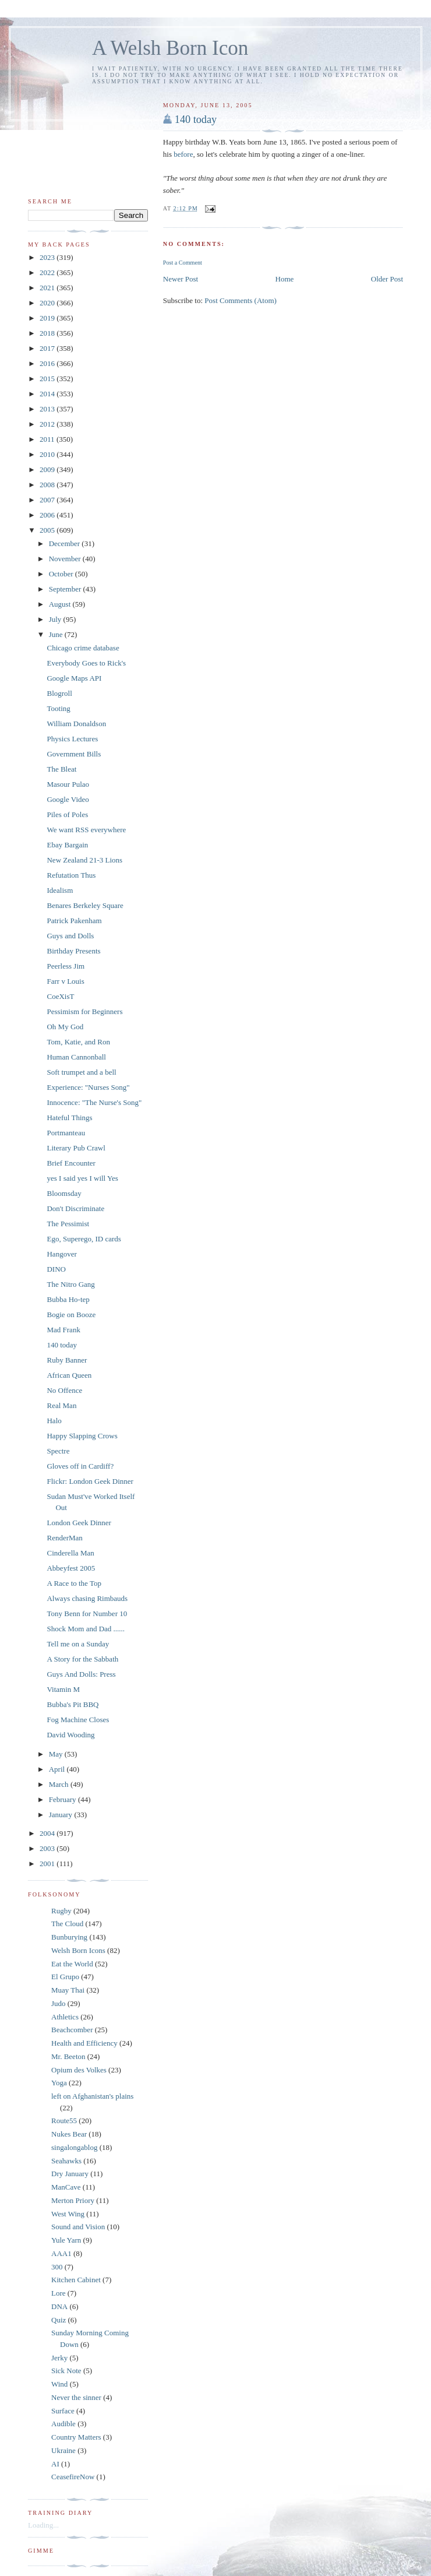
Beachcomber (72, 2029)
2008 (48, 484)
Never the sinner (76, 2397)
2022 (48, 272)
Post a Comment (182, 262)
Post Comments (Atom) (240, 300)
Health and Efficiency (84, 2043)
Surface (63, 2410)
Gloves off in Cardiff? (80, 1466)
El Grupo (65, 1976)
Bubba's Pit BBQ (72, 1704)
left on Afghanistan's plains (92, 2096)
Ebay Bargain (67, 844)
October (62, 573)
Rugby (61, 1910)
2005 (48, 530)
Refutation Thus (71, 875)
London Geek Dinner (79, 1522)
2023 (48, 257)
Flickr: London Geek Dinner (90, 1481)
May (57, 1754)
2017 (48, 348)
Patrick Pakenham (74, 920)
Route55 (64, 2120)
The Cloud (67, 1923)
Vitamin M (63, 1689)
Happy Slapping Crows (82, 1435)
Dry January (70, 2173)
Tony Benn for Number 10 (87, 1613)
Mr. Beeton (68, 2056)
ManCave (66, 2187)
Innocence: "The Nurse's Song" (94, 1102)
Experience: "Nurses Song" (88, 1087)
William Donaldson (76, 723)
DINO (56, 1269)
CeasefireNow (72, 2476)
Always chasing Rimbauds (87, 1598)
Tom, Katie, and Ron (78, 1041)
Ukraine (63, 2450)
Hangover (61, 1254)
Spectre (58, 1451)
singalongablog (74, 2147)
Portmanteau (66, 1132)
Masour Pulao (68, 784)
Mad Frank (63, 1329)
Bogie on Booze (71, 1314)
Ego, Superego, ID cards (84, 1238)
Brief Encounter (71, 1163)
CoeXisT (60, 996)
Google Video (68, 799)
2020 (48, 302)
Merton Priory (72, 2200)
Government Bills (74, 753)
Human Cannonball (76, 1057)
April (58, 1769)
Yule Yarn (66, 2240)
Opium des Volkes (79, 2069)
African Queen (69, 1375)
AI (55, 2463)
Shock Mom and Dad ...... (86, 1628)
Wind (59, 2384)
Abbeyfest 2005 (71, 1568)
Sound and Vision (78, 2226)
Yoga (59, 2082)
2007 (48, 499)
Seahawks (66, 2160)
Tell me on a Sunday (78, 1643)
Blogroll (59, 693)
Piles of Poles (67, 814)
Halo (54, 1420)
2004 (48, 1833)
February (63, 1799)
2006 (48, 515)
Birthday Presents (73, 950)
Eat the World (72, 1963)
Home (284, 279)
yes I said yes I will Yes (82, 1178)
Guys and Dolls (70, 935)
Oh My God (65, 1026)
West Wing (67, 2213)
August (61, 604)
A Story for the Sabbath (82, 1659)
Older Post (387, 279)
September (66, 589)
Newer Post (180, 279)
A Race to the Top (74, 1583)
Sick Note (66, 2370)
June (57, 634)
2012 (48, 424)
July (56, 619)
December (65, 543)
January (62, 1814)
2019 (48, 318)
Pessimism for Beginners (84, 1011)
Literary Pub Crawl (76, 1147)
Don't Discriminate (75, 1208)
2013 (48, 408)
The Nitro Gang (70, 1284)
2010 (48, 454)
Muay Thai (67, 1990)
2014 (48, 393)
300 (57, 2266)
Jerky (59, 2357)
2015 (48, 378)
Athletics (65, 2016)
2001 (48, 1863)
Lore (58, 2293)
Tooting (58, 708)
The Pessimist (68, 1223)
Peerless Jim (65, 966)
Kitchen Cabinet (76, 2279)
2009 (48, 469)
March (59, 1784)
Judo (58, 2003)
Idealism (60, 890)
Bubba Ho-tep (68, 1299)
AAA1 (61, 2253)
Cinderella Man (70, 1553)
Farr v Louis (65, 981)
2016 (48, 363)
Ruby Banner (67, 1360)
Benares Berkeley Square (85, 905)
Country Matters (76, 2437)
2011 (48, 439)
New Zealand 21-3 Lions (84, 860)
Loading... (43, 2525)
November (66, 558)
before (183, 154)
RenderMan (64, 1537)
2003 (48, 1848)
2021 (48, 287)
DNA (59, 2306)
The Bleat (61, 769)
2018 (48, 333)
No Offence (64, 1390)
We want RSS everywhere (86, 829)
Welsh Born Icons (78, 1950)
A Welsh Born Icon (170, 48)
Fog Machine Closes (78, 1719)
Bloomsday (64, 1193)
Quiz (58, 2319)
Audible (63, 2423)
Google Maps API (74, 678)
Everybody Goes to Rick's (86, 663)
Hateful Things (69, 1117)
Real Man (61, 1405)
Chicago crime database (83, 647)
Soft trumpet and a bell (81, 1072)
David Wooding (70, 1734)
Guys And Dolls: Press (81, 1674)
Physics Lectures (72, 738)
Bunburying (69, 1937)
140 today (196, 119)
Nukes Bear (69, 2134)
